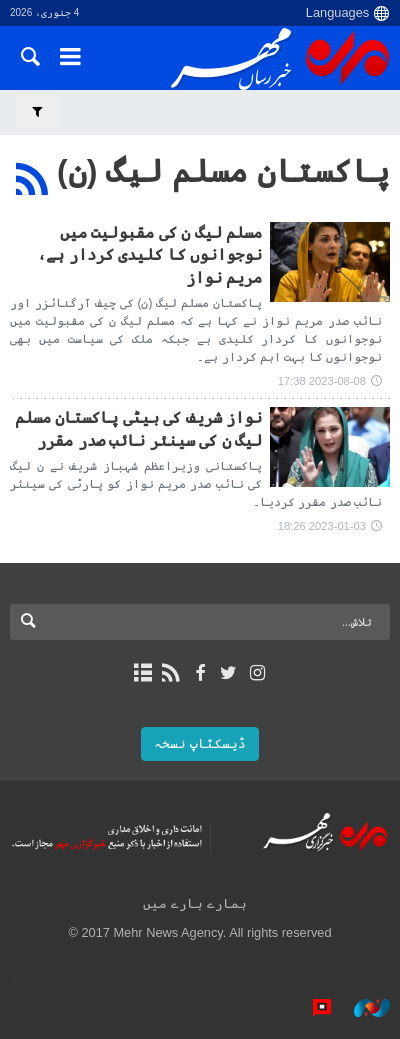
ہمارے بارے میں (194, 903)
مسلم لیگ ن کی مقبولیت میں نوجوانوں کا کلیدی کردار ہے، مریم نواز (149, 255)
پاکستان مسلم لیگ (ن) (223, 171)
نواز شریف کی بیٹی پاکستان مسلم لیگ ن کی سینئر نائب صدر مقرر (138, 428)
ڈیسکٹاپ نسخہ (200, 743)
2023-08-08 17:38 (322, 381)
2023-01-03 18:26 (322, 526)
